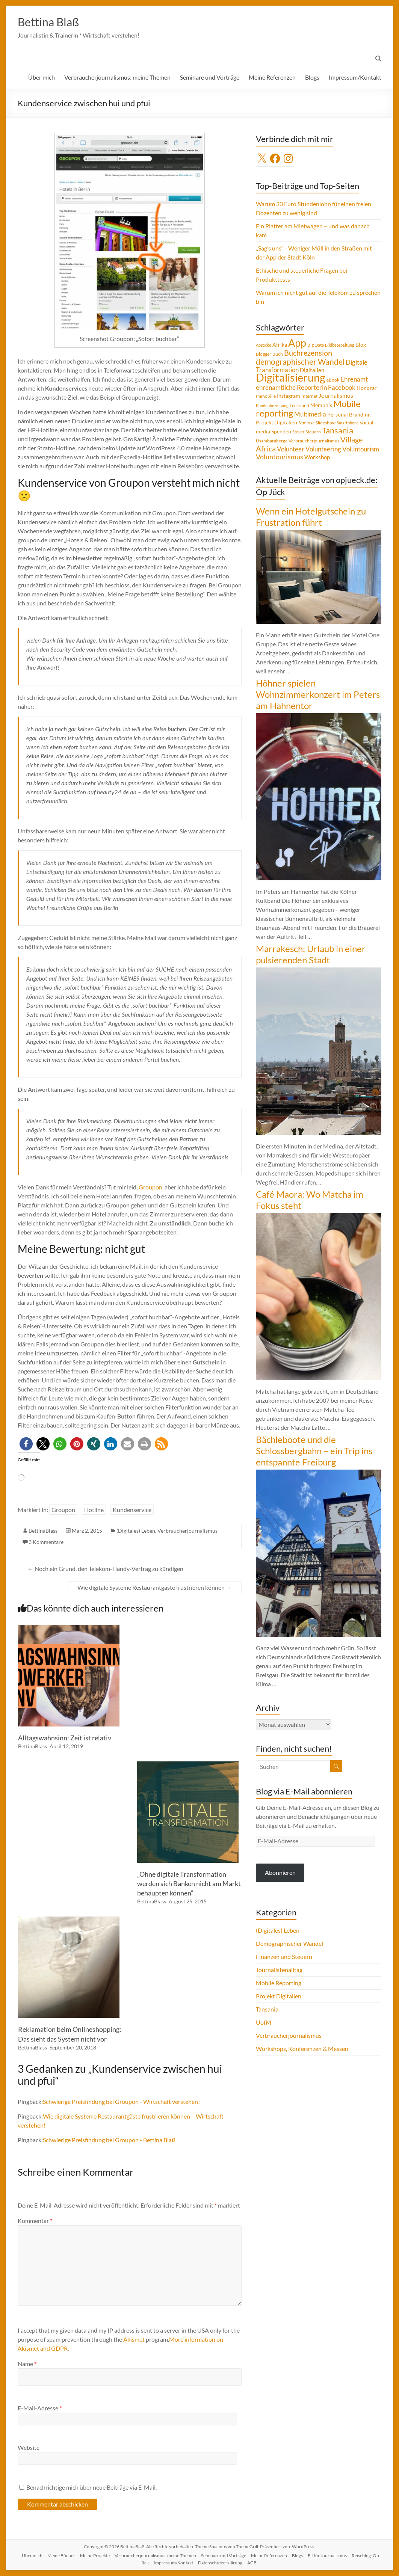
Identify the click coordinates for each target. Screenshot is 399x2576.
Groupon (150, 1187)
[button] (26, 1444)
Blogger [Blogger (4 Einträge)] (263, 354)
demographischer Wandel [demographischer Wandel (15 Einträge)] (300, 362)
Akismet (134, 2339)
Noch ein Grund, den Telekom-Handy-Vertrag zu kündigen (105, 1568)
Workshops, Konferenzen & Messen (302, 2048)
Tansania (267, 2009)
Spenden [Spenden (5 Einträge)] (281, 432)
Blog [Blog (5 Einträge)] (360, 345)
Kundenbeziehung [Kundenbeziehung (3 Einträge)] (272, 405)
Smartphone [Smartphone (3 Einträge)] (348, 423)
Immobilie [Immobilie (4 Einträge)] (266, 396)
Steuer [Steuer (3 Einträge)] (298, 432)
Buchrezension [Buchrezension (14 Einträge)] (308, 353)
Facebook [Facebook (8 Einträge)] (341, 388)
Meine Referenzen (272, 77)
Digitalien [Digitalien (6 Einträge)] (312, 370)
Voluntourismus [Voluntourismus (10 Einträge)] (279, 457)
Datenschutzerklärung (220, 2563)
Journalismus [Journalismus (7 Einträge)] (336, 395)
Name (27, 2364)
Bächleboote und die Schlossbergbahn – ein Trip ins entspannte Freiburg (314, 1451)
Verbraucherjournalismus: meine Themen (117, 77)
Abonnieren (280, 1872)
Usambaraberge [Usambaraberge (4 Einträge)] (271, 441)
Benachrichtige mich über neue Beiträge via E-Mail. (91, 2487)
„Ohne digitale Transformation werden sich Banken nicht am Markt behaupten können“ (189, 1883)
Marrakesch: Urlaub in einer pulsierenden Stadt (311, 954)
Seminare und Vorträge (209, 77)
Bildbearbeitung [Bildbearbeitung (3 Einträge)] (339, 345)
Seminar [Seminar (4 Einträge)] (306, 423)
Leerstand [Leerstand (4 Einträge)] (299, 406)
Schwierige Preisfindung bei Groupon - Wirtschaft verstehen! (121, 2101)
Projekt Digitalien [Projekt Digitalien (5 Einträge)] (276, 423)
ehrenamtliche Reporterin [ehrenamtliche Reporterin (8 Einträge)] (291, 388)
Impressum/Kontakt (355, 77)
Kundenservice (132, 1510)
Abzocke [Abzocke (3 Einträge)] (263, 345)
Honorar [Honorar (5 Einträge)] (367, 388)
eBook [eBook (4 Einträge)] (332, 380)
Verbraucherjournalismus (187, 1531)
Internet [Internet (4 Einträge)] (309, 396)
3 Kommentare (46, 1542)
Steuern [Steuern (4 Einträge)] (313, 432)
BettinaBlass (43, 1531)
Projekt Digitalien (278, 1996)
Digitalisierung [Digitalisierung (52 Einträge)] (290, 377)
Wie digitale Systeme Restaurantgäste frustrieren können (154, 1587)
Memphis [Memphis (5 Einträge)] (321, 406)
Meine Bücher (61, 2556)
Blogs (312, 77)
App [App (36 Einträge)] (297, 343)
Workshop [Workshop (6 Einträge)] (317, 457)
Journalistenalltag (279, 1970)
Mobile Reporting (278, 1983)
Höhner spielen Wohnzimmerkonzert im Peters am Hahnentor (318, 694)
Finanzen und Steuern (284, 1956)
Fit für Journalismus (327, 2556)
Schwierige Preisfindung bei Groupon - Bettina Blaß (109, 2140)
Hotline (94, 1510)
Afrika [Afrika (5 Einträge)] (279, 345)
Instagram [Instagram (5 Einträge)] (288, 396)
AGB (252, 2563)
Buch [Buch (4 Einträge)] (277, 354)
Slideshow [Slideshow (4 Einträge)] (326, 423)
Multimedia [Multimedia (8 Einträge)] (310, 414)
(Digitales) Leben (135, 1531)
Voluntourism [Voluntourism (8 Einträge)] (360, 449)
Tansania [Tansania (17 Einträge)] (337, 431)
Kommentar (35, 2220)
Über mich (41, 77)
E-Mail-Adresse (40, 2408)
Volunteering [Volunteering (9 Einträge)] (323, 449)
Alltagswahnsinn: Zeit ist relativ (64, 1738)
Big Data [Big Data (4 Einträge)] (315, 345)
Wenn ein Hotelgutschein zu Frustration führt (311, 517)
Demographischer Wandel (289, 1943)
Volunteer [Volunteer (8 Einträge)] (290, 449)
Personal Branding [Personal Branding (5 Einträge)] (348, 415)
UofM (263, 2022)
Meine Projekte (95, 2556)
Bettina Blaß (54, 22)
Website (28, 2447)
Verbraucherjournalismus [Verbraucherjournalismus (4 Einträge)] (314, 441)
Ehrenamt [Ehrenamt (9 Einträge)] (354, 379)
